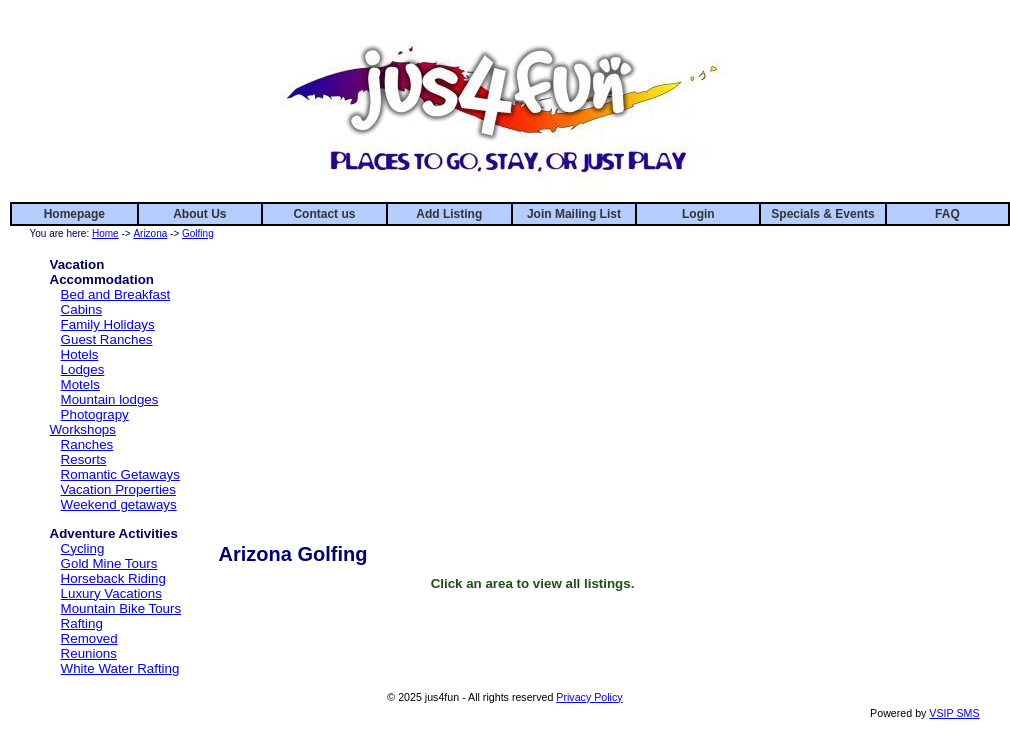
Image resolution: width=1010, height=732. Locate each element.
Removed (89, 638)
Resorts (84, 459)
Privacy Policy (589, 697)
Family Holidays (108, 324)
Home (105, 233)
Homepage (74, 214)
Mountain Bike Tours (121, 608)
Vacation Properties (118, 489)
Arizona (150, 233)
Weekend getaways (119, 504)
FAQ (947, 214)
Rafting (82, 623)
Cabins (82, 309)
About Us (199, 214)
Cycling (83, 548)
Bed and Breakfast (116, 294)
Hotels (80, 354)
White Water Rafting (120, 668)
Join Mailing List (574, 214)
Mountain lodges (110, 399)
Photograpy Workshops (89, 422)
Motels (80, 384)
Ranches (87, 444)
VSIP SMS (954, 713)
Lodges (83, 369)
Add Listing (449, 214)
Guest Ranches (107, 339)
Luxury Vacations (111, 593)
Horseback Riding (113, 578)
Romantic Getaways (120, 474)
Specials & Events (822, 214)
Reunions (89, 653)
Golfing (198, 233)
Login (698, 214)
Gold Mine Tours (109, 563)
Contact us (324, 214)
